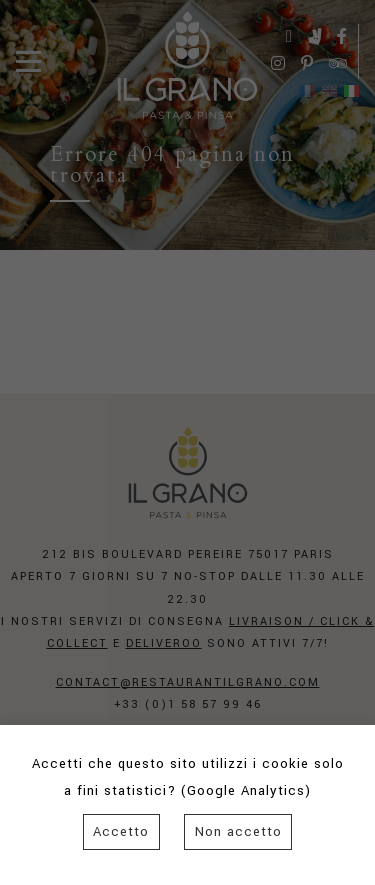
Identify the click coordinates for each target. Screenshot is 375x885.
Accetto (121, 831)
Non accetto (238, 831)
